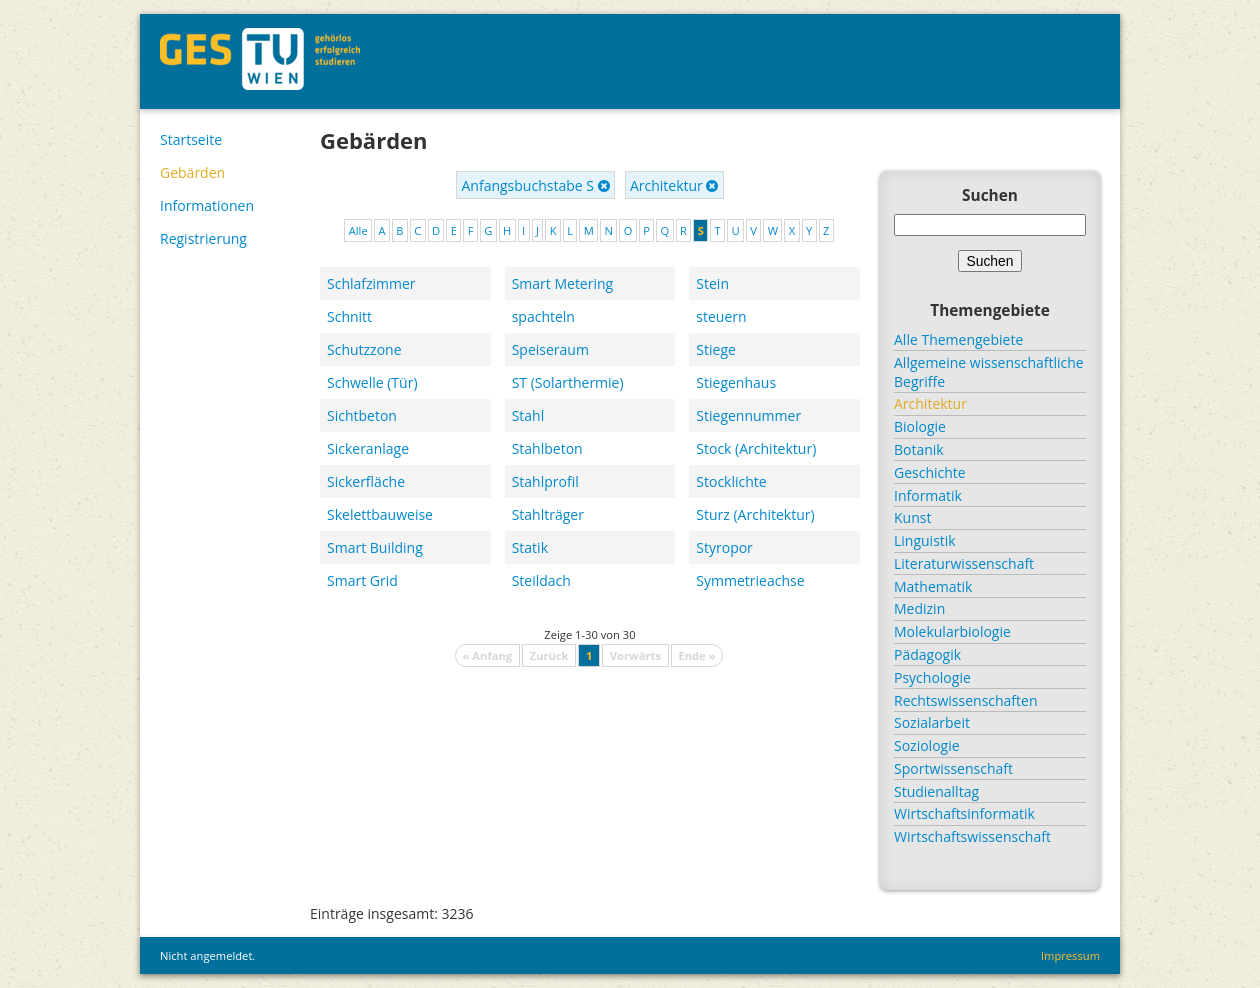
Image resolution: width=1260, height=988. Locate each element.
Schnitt (349, 316)
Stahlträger (548, 514)
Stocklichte (731, 481)
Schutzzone (364, 349)
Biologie (920, 426)
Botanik (919, 449)
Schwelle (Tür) (372, 382)
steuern (721, 316)
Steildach (541, 580)
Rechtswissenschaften (966, 700)
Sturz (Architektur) (755, 514)
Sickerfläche (366, 481)
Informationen (207, 205)
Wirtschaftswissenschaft (972, 836)
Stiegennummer (748, 415)
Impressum (1070, 955)
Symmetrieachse (750, 580)
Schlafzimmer (371, 283)
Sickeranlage (368, 448)
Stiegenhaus (736, 382)
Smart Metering (563, 283)
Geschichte (930, 472)
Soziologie (927, 745)
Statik (530, 547)
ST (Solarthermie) (568, 382)
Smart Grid (362, 580)
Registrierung (203, 238)
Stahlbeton (547, 448)
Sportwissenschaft (953, 768)
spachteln (543, 316)
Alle (358, 230)
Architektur (674, 185)
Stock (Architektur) (756, 448)
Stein (712, 283)
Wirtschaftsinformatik (964, 813)
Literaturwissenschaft (964, 563)
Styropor (724, 547)
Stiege (716, 349)
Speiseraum (550, 349)
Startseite (191, 139)
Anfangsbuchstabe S (536, 185)
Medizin (919, 608)
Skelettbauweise (380, 514)
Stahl (528, 415)
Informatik (928, 495)
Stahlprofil (545, 481)
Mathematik (933, 586)
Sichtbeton (362, 415)
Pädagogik (927, 654)
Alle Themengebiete (958, 339)
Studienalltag (936, 791)
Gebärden (192, 172)
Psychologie (932, 677)
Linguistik (925, 540)
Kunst (912, 517)
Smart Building (375, 547)
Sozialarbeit (932, 722)
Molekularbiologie (952, 631)
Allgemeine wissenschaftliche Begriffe (989, 372)
